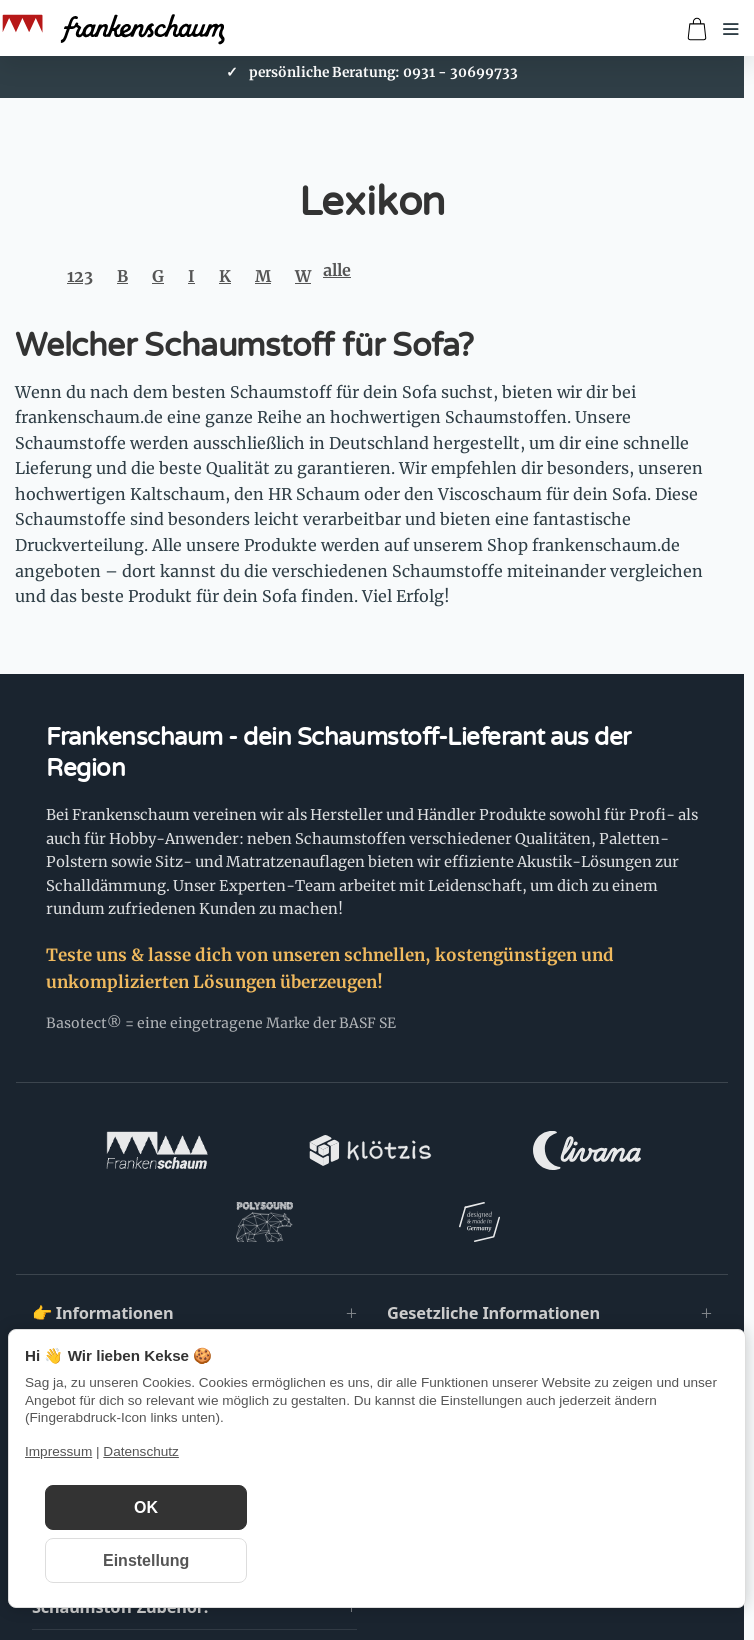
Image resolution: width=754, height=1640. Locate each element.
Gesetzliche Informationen (493, 1241)
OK (146, 1507)
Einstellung (146, 1560)
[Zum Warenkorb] (697, 29)
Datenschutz (141, 1451)
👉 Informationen (102, 1241)
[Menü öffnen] (731, 29)
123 (80, 276)
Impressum (58, 1451)
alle (337, 270)
